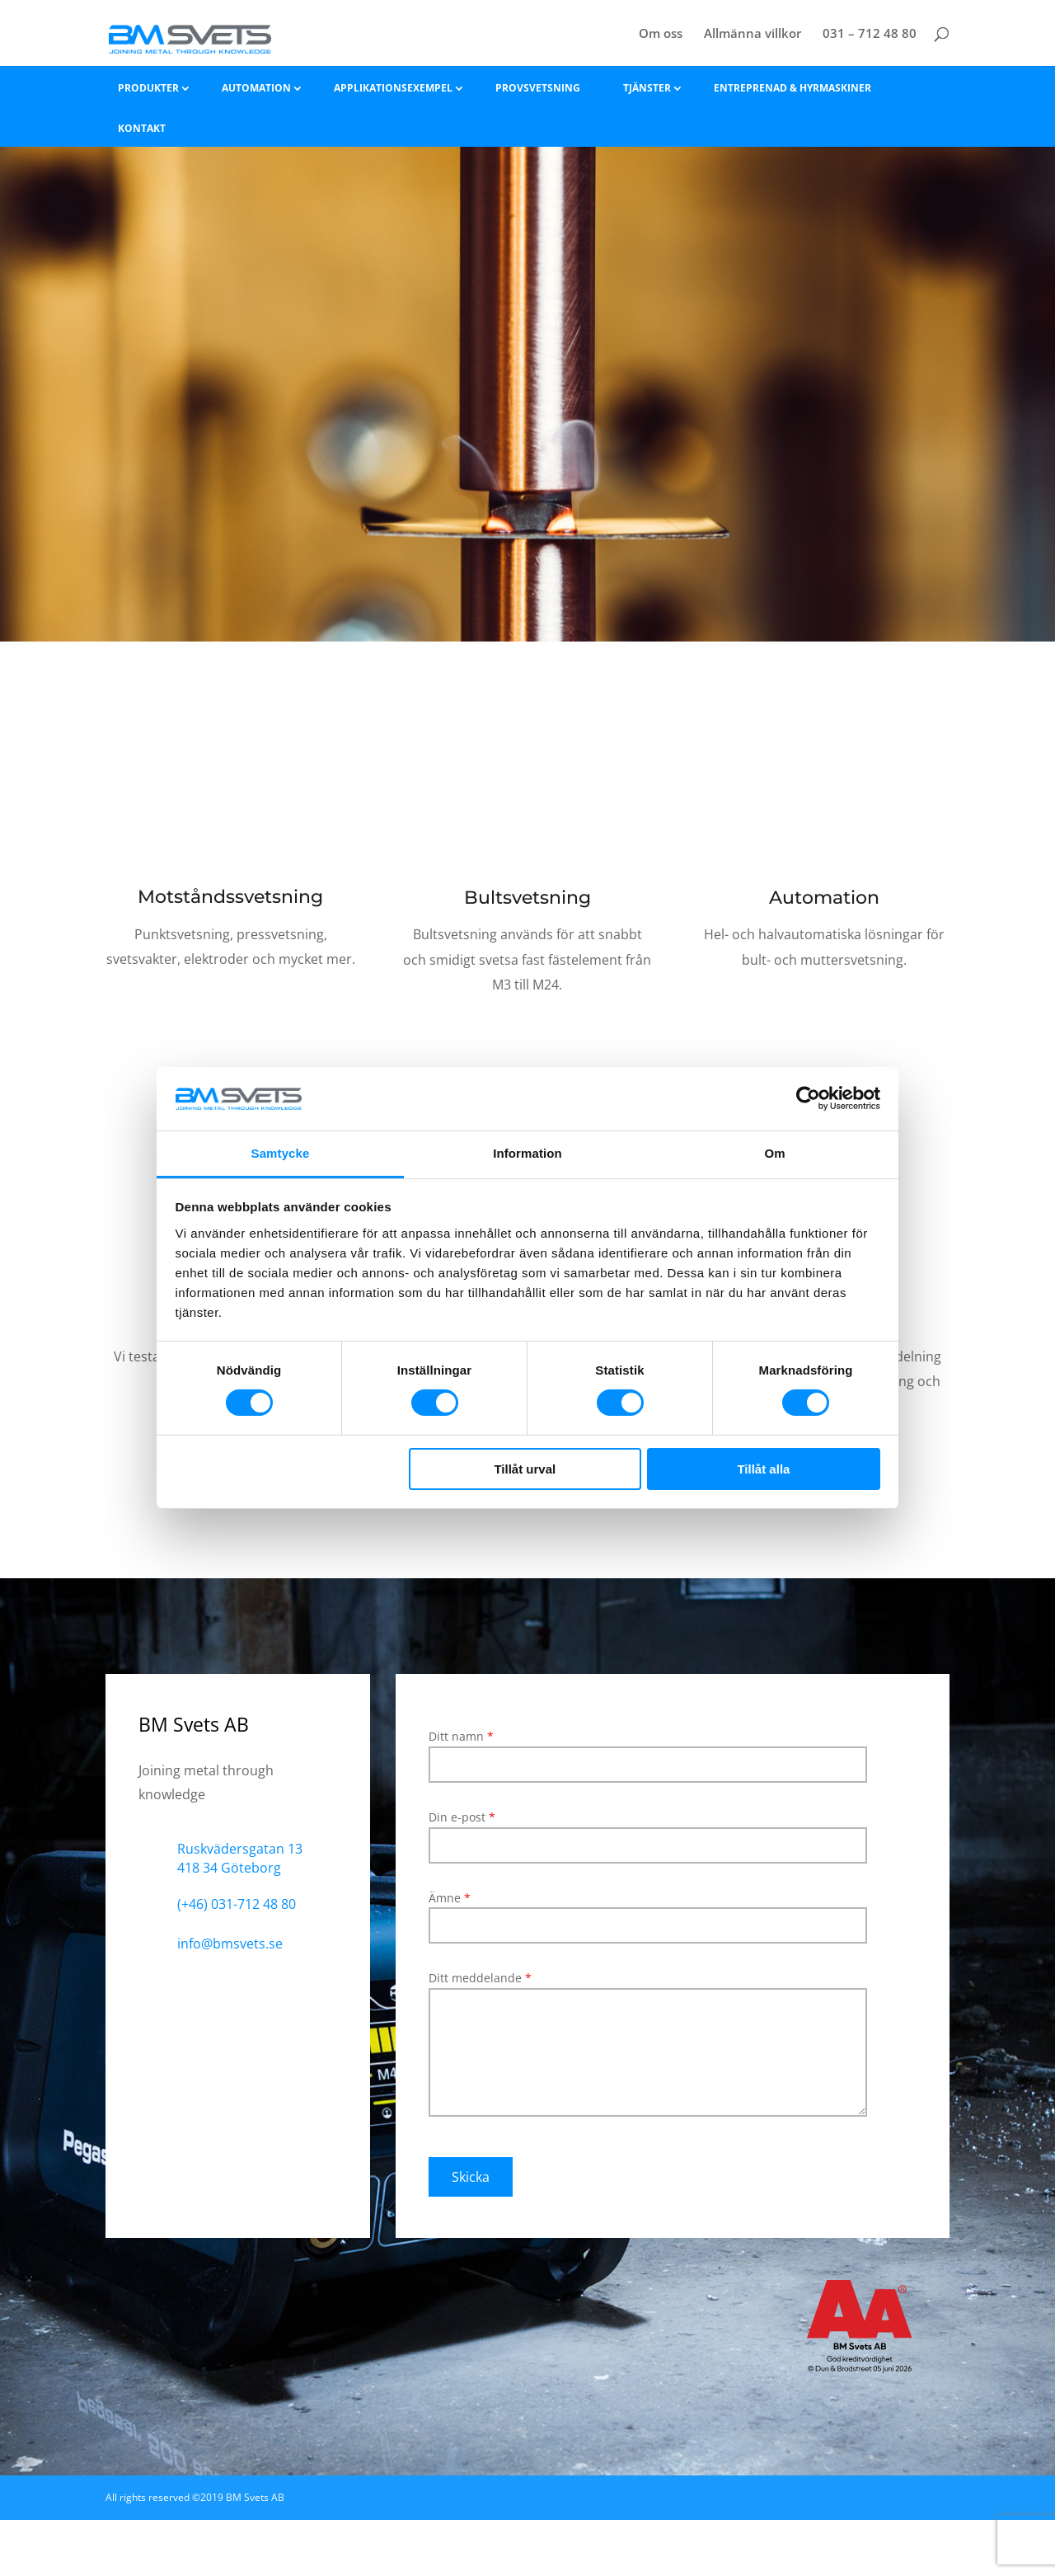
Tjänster (647, 88)
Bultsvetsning (527, 897)
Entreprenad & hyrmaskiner (792, 88)
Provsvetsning (537, 88)
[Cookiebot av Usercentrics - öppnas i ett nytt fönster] (808, 1098)
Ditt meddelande (648, 2051)
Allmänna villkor (752, 34)
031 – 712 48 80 (870, 34)
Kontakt (142, 128)
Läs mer (230, 1015)
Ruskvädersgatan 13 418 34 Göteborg (239, 1859)
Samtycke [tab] (280, 1153)
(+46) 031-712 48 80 (236, 1904)
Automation (256, 88)
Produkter (148, 88)
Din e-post (648, 1831)
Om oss (660, 34)
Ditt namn (648, 1750)
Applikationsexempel (393, 88)
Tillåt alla (763, 1469)
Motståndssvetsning (230, 897)
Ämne (648, 1912)
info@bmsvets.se (230, 1943)
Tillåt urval (525, 1469)
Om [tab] (774, 1153)
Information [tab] (527, 1153)
